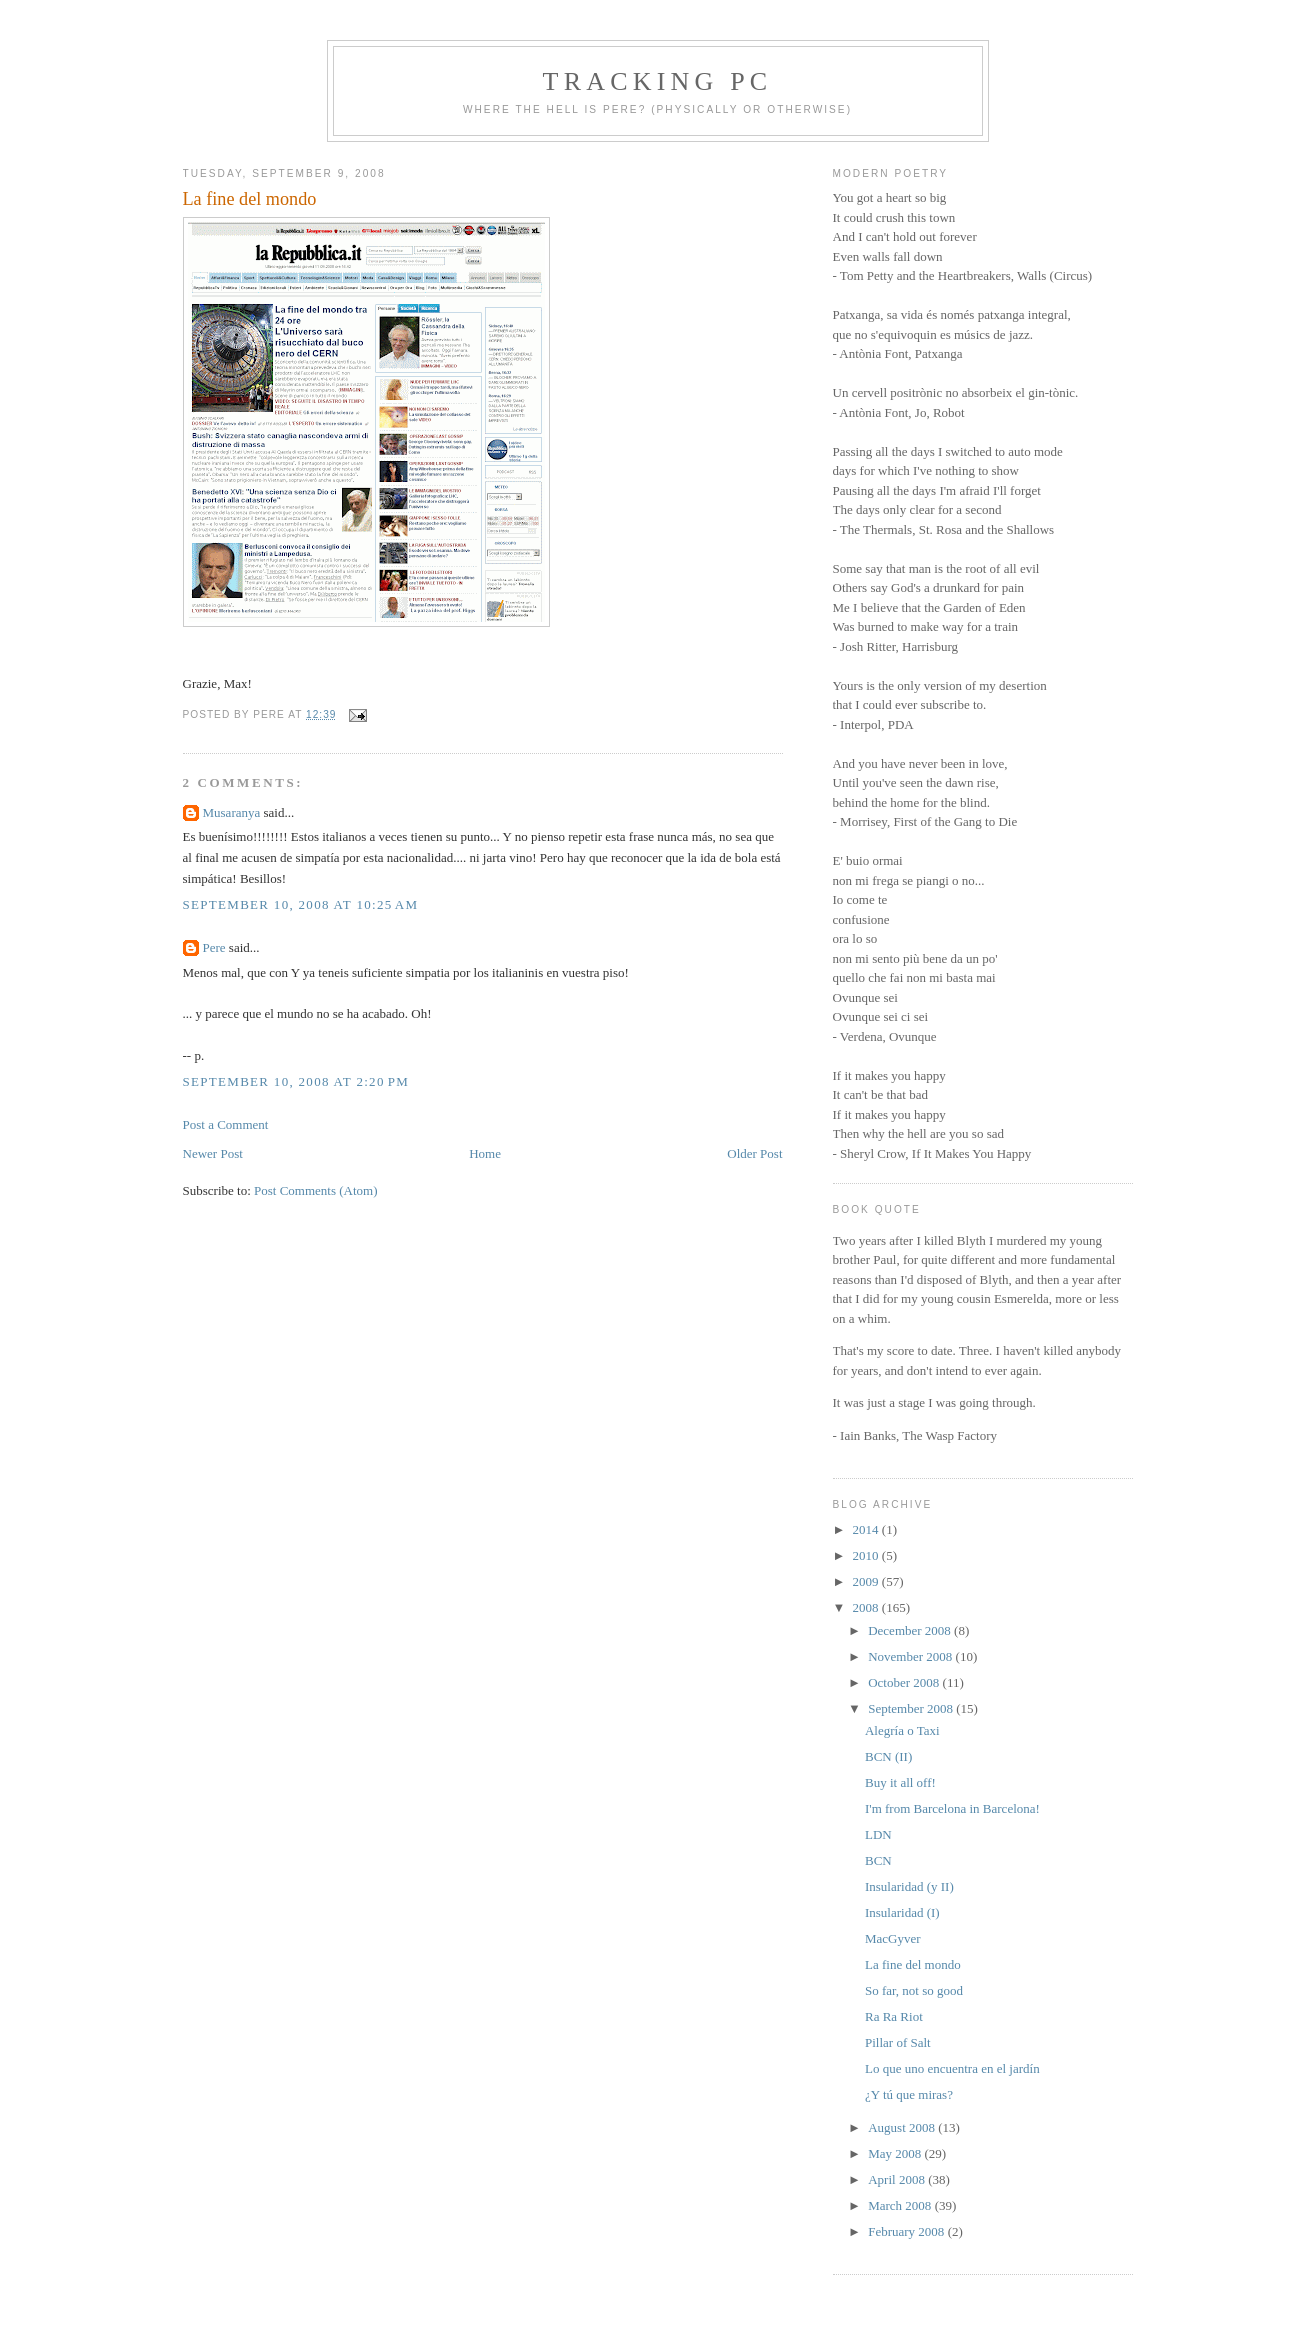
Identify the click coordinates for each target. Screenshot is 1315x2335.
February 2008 (907, 2231)
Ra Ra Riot (894, 2016)
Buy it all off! (900, 1782)
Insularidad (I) (902, 1912)
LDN (878, 1834)
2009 (867, 1581)
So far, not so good (914, 1990)
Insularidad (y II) (909, 1886)
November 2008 (911, 1656)
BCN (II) (888, 1756)
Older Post (754, 1153)
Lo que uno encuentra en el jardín (952, 2068)
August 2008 (903, 2127)
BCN (878, 1860)
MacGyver (893, 1938)
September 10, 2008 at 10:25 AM (301, 904)
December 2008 (911, 1630)
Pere (214, 947)
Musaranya (232, 812)
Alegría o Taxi (902, 1730)
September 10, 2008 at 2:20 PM (296, 1081)
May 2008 (896, 2153)
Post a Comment (226, 1124)
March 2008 (901, 2205)
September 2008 (912, 1708)
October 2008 (905, 1682)
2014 (867, 1529)
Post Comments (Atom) (316, 1190)
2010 (867, 1555)
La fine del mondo (250, 199)
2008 (867, 1607)
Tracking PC (658, 81)
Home (485, 1153)
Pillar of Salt (898, 2042)
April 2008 (898, 2179)
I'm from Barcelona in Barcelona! (952, 1808)
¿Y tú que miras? (909, 2094)
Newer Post (213, 1153)
